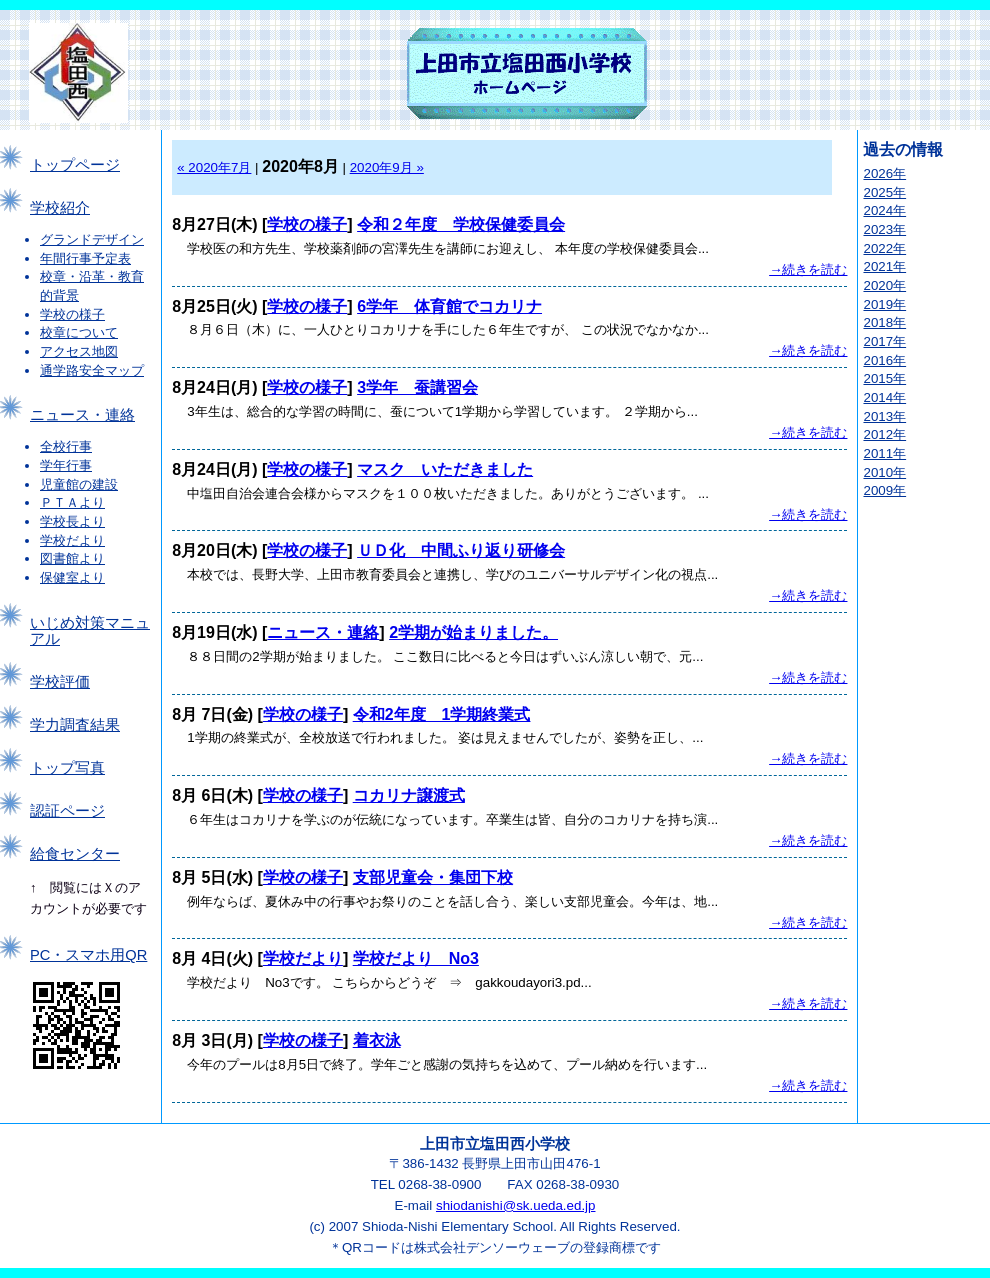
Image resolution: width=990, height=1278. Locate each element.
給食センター (75, 854)
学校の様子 (72, 314)
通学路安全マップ (92, 370)
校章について (79, 332)
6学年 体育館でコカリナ (449, 306)
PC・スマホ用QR (88, 955)
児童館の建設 (79, 484)
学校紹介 (60, 208)
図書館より (72, 558)
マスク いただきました (445, 469)
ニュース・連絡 (82, 415)
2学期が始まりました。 (473, 632)
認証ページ (67, 811)
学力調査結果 (75, 725)
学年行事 (66, 465)
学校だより (72, 540)
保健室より (72, 577)
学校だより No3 (416, 958)
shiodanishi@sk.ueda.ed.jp (516, 1205)
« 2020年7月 (214, 167)
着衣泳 (377, 1040)
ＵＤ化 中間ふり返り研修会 (461, 550)
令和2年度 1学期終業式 (442, 714)
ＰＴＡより (72, 502)
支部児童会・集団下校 (433, 877)
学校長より (72, 521)
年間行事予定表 (85, 258)
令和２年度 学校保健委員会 (461, 224)
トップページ (75, 165)
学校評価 (60, 682)
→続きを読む (808, 269)
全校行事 (66, 446)
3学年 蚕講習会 (417, 387)
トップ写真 (67, 768)
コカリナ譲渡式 (409, 795)
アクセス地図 (79, 351)
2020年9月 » (387, 167)
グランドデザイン (92, 239)
